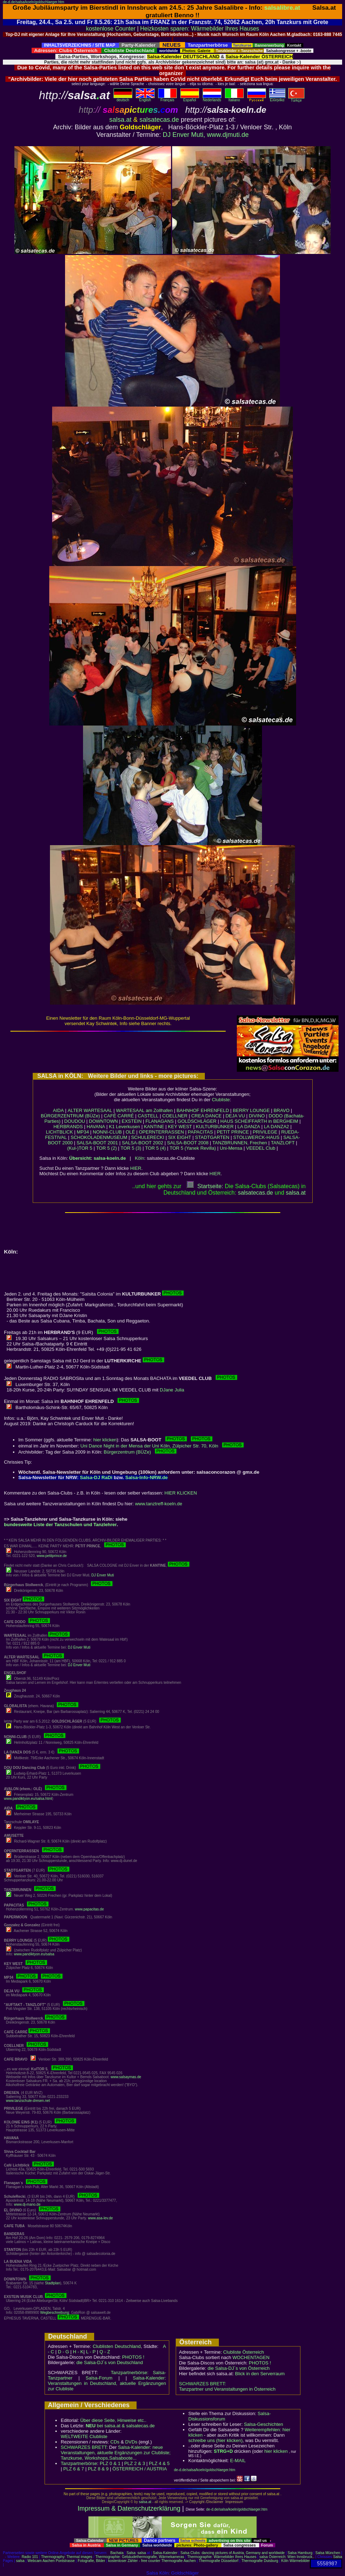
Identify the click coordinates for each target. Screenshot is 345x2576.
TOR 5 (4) (155, 1148)
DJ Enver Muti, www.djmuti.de (206, 134)
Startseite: (205, 1186)
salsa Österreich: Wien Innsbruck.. (286, 2557)
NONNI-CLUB (107, 1132)
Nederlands (212, 98)
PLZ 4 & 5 (159, 2463)
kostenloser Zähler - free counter (134, 2561)
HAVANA (96, 1126)
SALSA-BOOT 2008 (187, 1142)
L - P (91, 2351)
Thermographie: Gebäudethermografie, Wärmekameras (139, 2557)
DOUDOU (74, 1121)
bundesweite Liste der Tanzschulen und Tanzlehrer (60, 1524)
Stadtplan (52, 2283)
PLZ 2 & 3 (134, 2463)
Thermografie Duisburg (260, 2561)
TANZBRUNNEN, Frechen (239, 1142)
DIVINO (257, 1115)
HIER (135, 1168)
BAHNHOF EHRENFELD (202, 1110)
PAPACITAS (200, 1132)
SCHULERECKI (147, 1137)
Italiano (234, 98)
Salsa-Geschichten (263, 2424)
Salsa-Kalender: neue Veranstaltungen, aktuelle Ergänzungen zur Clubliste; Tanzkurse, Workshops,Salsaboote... (116, 2453)
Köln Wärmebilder (295, 2561)
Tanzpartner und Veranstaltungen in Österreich (227, 2389)
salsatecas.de (159, 119)
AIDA (58, 1110)
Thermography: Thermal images (66, 2557)
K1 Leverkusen (124, 1126)
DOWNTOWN (103, 1121)
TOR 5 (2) (106, 1148)
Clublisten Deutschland (117, 2346)
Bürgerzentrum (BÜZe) (140, 1452)
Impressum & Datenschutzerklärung (129, 2508)
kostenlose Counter (110, 29)
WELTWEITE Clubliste (84, 2436)
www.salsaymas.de (126, 2077)
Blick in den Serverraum (260, 2373)
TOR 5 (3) (131, 1148)
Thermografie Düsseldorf (218, 2561)
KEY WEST (180, 1126)
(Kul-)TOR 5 (79, 1148)
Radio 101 (30, 2557)
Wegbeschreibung (54, 2313)
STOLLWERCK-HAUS (256, 1137)
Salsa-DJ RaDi (96, 1477)
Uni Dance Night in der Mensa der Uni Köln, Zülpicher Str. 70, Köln (162, 1446)
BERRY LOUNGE (251, 1110)
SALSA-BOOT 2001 (97, 1142)
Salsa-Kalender (165, 2553)
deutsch (123, 98)
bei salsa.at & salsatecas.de (120, 2425)
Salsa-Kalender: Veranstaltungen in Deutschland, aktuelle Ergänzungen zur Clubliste (107, 2383)
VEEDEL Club (260, 1148)
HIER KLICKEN (181, 1493)
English (145, 98)
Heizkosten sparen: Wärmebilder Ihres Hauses (199, 29)
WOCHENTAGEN (251, 2357)
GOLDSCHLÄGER (197, 1121)
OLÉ (130, 1132)
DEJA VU (235, 1115)
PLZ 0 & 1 (110, 2463)
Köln (139, 1158)
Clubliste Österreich (243, 2352)
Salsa (130, 2553)
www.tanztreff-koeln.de (158, 1503)
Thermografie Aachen (178, 2561)
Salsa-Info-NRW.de (146, 1477)
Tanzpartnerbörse (79, 2463)
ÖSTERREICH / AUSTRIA (139, 2468)
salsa (142, 2553)
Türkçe (296, 98)
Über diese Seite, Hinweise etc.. (113, 2420)
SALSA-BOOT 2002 (142, 1142)
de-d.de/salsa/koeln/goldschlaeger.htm (33, 2)
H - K (78, 2351)
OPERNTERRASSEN (161, 1132)
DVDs (131, 2442)
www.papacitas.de (89, 1909)
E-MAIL (237, 2460)
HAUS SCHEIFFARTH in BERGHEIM (259, 1121)
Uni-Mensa (231, 1148)
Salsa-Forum (99, 2378)
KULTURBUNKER (215, 1126)
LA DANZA (249, 1126)
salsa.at (120, 119)
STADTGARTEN (212, 1137)
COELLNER (175, 1115)
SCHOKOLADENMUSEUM (99, 1137)
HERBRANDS (68, 1126)
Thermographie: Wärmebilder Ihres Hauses (221, 2557)
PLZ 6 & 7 (73, 2468)
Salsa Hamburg (300, 2553)
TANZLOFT (283, 1142)
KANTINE (154, 1126)
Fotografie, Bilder (91, 2561)
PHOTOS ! (133, 2357)
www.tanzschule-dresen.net (28, 2101)
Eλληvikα (277, 98)
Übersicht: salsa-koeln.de (97, 1158)
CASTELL (148, 1115)
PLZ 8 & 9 (98, 2468)
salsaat (295, 1193)
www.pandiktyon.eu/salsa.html (28, 1799)
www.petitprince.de (52, 1556)
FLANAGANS (160, 1121)
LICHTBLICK (59, 1132)
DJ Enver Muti (102, 1575)
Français (167, 98)
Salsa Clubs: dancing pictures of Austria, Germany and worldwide (232, 2553)
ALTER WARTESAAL (90, 1110)
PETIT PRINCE (233, 1132)
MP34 (83, 1132)
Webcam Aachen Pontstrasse (51, 2561)
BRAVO (281, 1110)
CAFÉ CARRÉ (119, 1115)
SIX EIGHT (179, 1137)
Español (189, 98)
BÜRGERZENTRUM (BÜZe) (70, 1115)
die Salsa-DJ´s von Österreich (239, 2368)
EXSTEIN (132, 1121)
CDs (114, 2442)
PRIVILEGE (265, 1132)
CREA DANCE (206, 1115)
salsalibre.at (282, 7)
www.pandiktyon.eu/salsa (34, 1954)
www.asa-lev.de (100, 2218)
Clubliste (221, 1099)
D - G (63, 2351)
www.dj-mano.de (27, 2204)
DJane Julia (172, 1390)
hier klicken (105, 1439)
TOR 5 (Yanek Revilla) (193, 1148)
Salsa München (328, 2553)
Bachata (117, 2553)
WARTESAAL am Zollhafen (144, 1110)
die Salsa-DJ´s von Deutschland (110, 2362)
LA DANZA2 (276, 1126)
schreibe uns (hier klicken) (215, 2440)
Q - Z (105, 2351)
